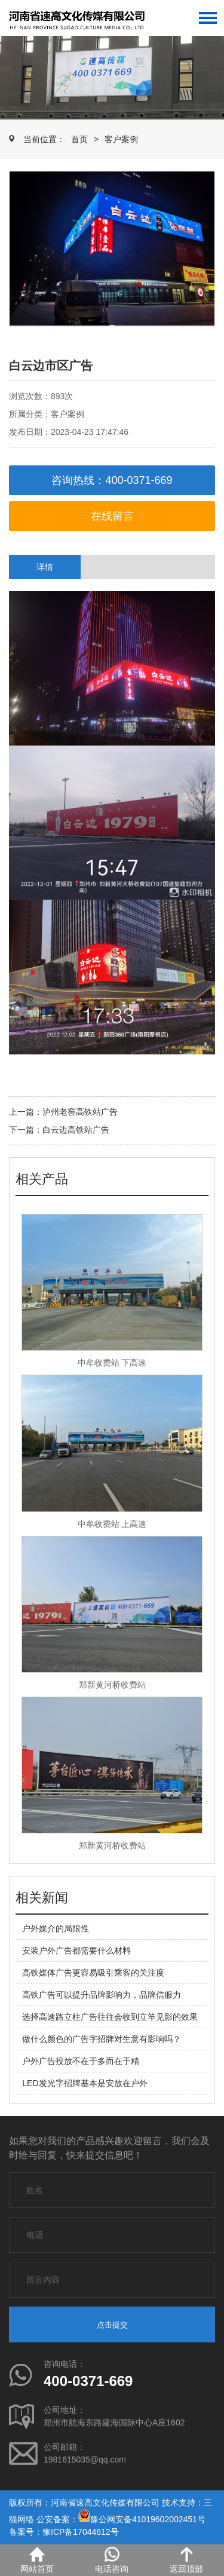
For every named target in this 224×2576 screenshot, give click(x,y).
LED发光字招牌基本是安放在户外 (84, 2083)
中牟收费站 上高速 (112, 1524)
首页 (79, 139)
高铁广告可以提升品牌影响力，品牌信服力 (101, 1995)
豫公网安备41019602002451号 (147, 2519)
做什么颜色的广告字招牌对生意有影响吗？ (101, 2039)
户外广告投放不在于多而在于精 (80, 2061)
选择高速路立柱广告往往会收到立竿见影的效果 (110, 2017)
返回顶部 (186, 2560)
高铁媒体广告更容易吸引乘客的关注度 (93, 1972)
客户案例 (121, 139)
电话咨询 (111, 2560)
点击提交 (112, 2324)
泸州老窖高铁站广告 (80, 1112)
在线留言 (112, 516)
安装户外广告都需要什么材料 (76, 1950)
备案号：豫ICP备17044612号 (64, 2532)
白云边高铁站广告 (75, 1129)
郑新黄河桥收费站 (112, 1684)
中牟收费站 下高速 (112, 1362)
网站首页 (37, 2560)
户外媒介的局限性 (55, 1928)
